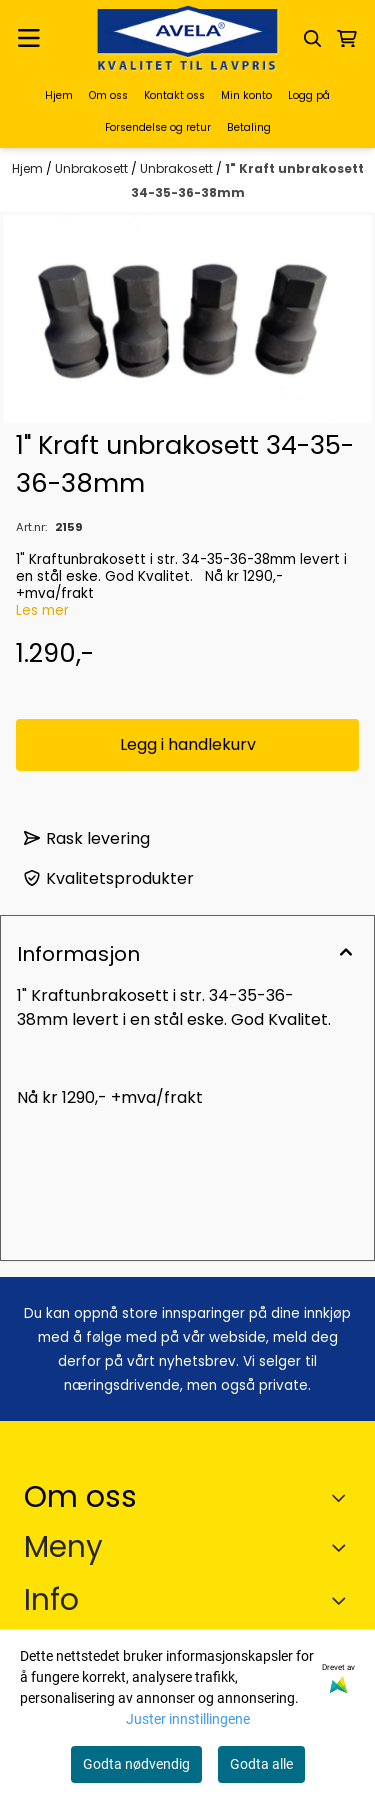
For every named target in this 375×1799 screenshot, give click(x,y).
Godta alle (261, 1764)
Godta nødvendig (136, 1764)
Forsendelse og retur (158, 127)
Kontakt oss (174, 95)
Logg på (309, 95)
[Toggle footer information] (343, 1497)
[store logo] (188, 38)
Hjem (59, 95)
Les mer (42, 610)
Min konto (246, 95)
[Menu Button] (29, 38)
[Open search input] (313, 39)
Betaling (249, 127)
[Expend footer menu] (343, 1548)
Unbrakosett (93, 168)
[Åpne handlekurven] (347, 39)
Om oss (108, 95)
